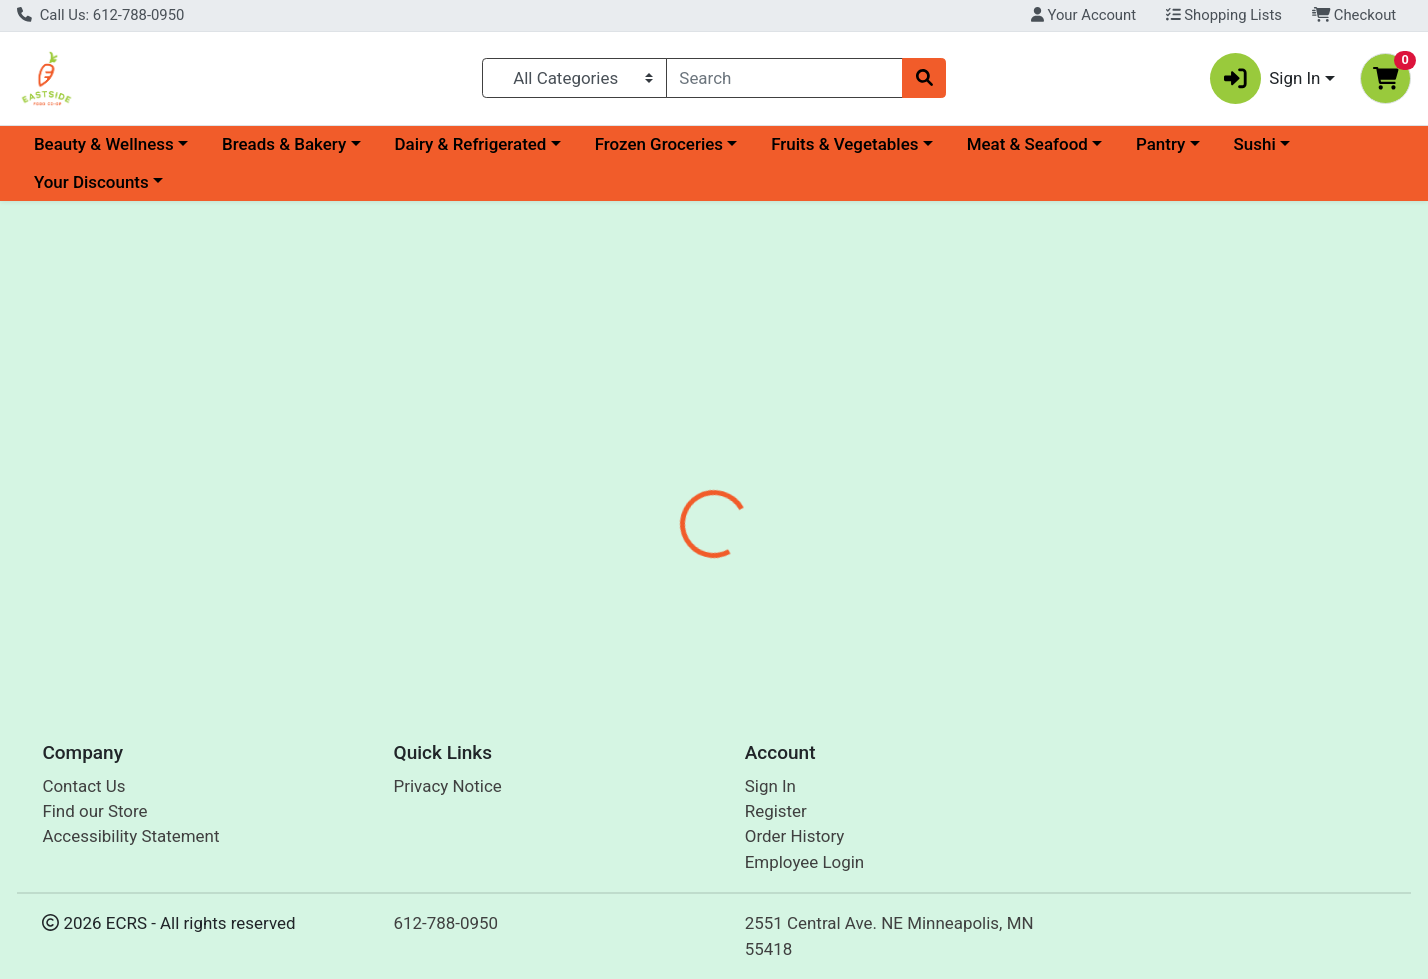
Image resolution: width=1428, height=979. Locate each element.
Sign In (770, 786)
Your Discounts (91, 182)
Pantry (1160, 144)
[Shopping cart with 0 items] (1385, 78)
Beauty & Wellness (104, 144)
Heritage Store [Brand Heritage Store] (856, 599)
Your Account (1083, 15)
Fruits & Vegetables (844, 144)
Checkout (1354, 15)
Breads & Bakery (284, 144)
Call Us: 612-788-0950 (100, 15)
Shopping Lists (1224, 15)
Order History (795, 836)
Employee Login (804, 862)
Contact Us (83, 786)
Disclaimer (745, 472)
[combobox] (784, 78)
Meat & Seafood (1027, 144)
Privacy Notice (448, 786)
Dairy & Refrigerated (470, 144)
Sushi (1255, 144)
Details (651, 472)
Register (776, 811)
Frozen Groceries (659, 144)
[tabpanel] (1011, 583)
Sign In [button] (1265, 78)
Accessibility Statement (130, 836)
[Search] (784, 78)
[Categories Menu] (574, 78)
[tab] (651, 472)
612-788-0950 (446, 923)
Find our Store (94, 811)
